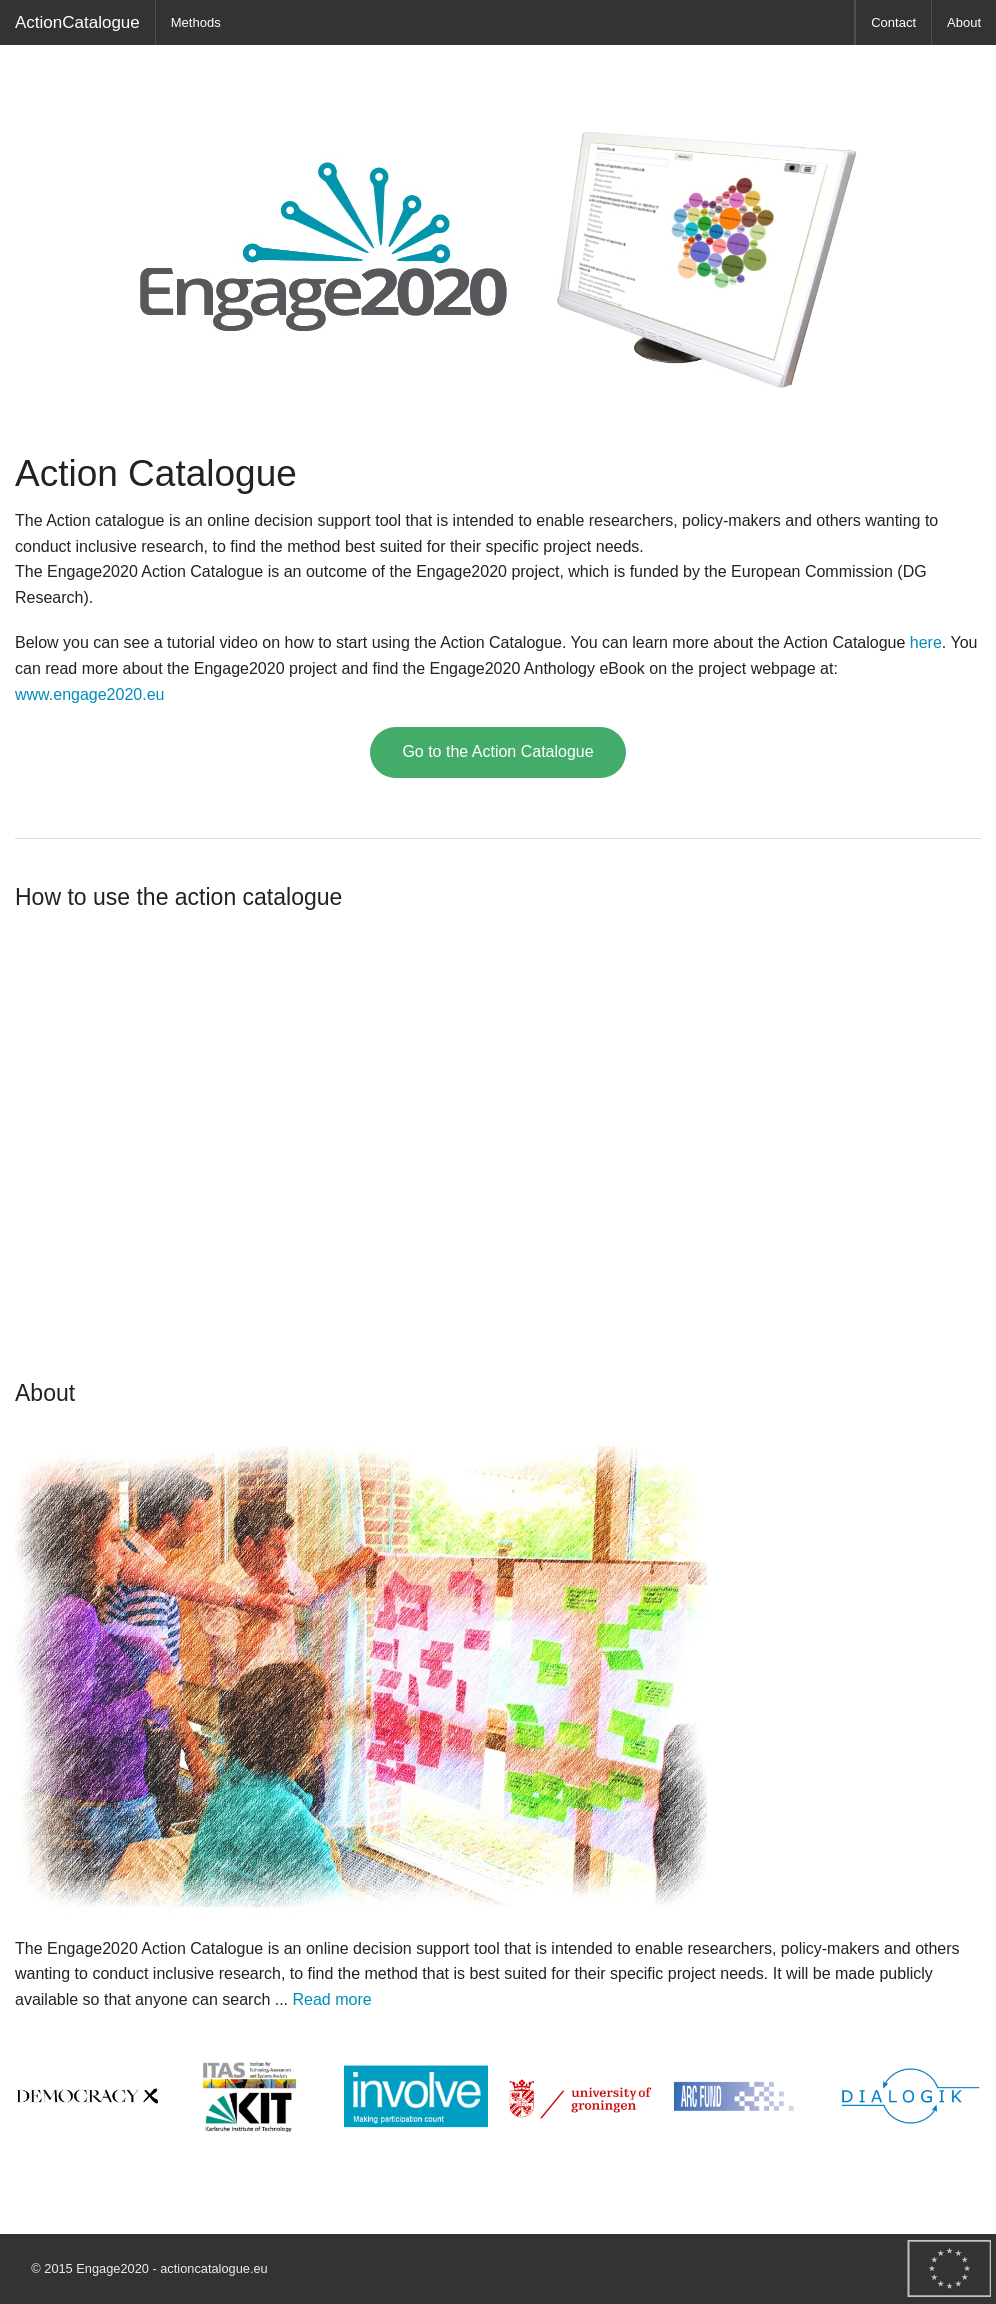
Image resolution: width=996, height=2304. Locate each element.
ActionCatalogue (77, 22)
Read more (332, 1999)
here (926, 642)
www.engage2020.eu (89, 694)
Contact (893, 22)
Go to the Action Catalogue (497, 751)
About (964, 22)
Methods (196, 22)
